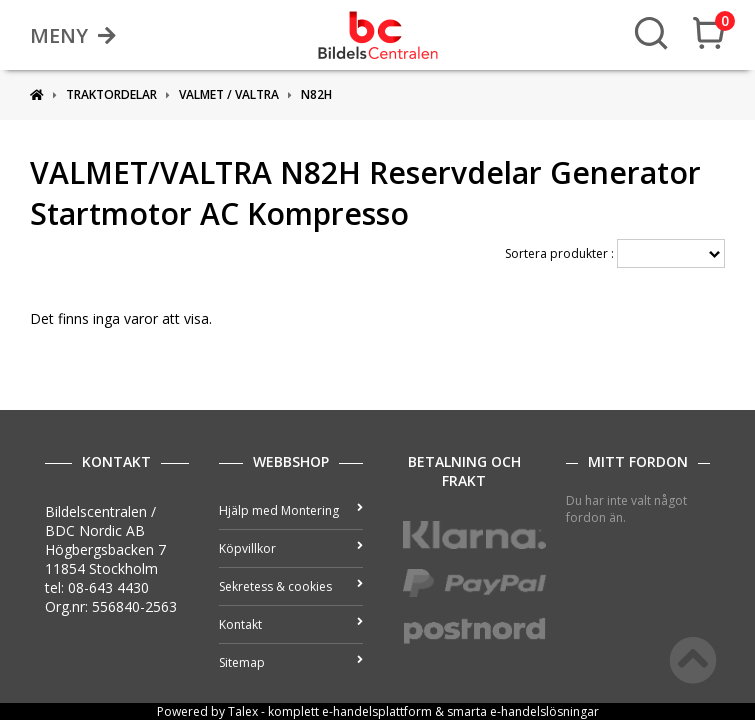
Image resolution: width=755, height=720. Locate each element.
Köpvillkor (291, 548)
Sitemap (291, 662)
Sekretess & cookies (291, 586)
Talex (243, 711)
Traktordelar (111, 94)
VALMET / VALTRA (229, 94)
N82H (316, 94)
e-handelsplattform (377, 711)
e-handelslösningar (544, 711)
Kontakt (291, 624)
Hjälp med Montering (291, 510)
